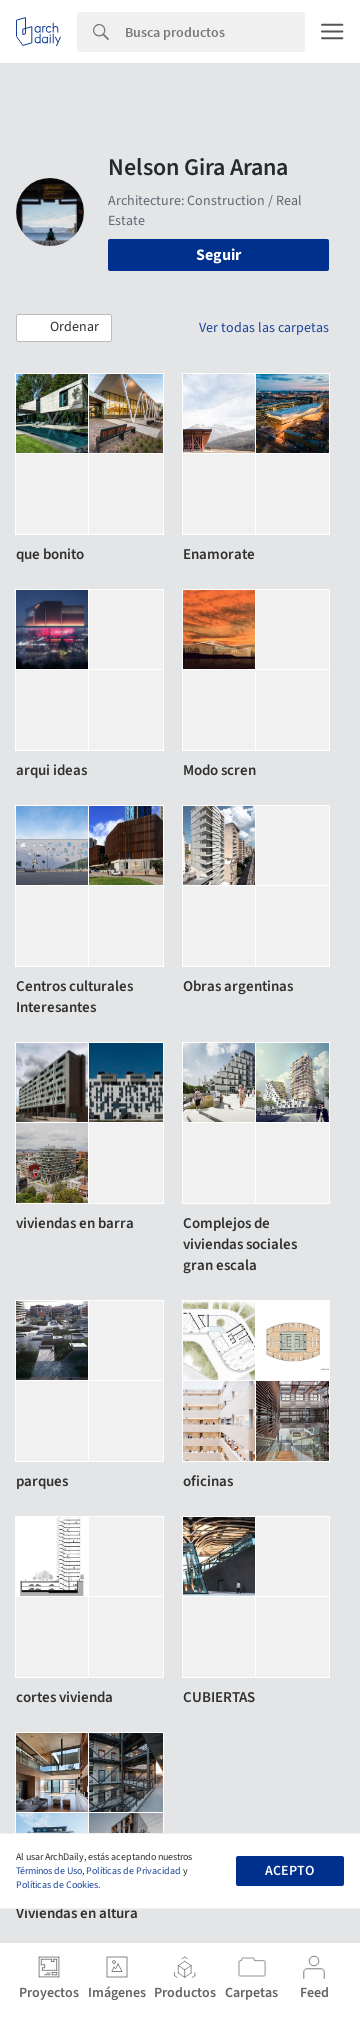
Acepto (289, 1871)
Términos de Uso (49, 1871)
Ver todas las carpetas (264, 328)
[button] (64, 328)
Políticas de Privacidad (133, 1871)
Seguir (218, 255)
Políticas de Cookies (57, 1885)
